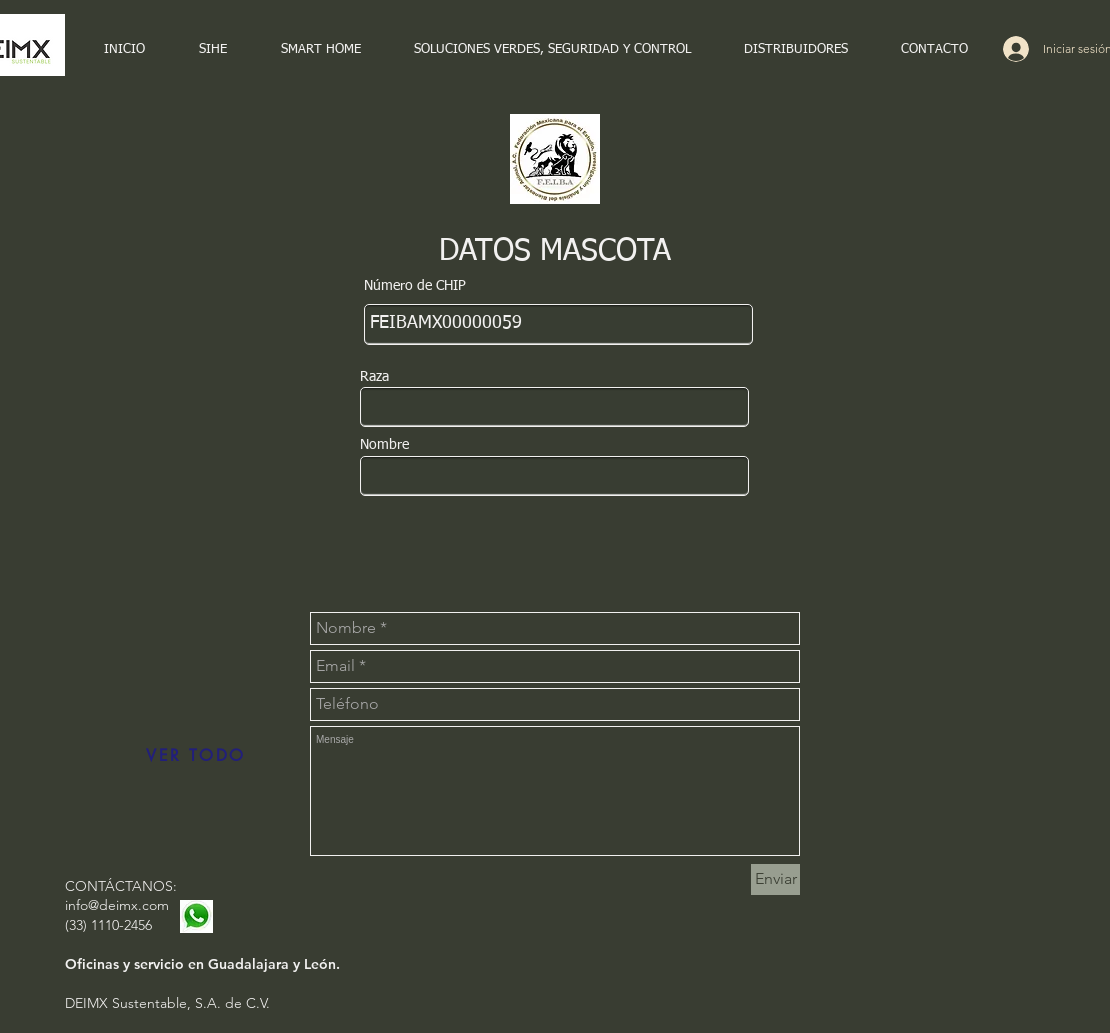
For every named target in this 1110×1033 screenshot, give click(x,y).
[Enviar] (775, 879)
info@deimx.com (117, 905)
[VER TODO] (196, 756)
